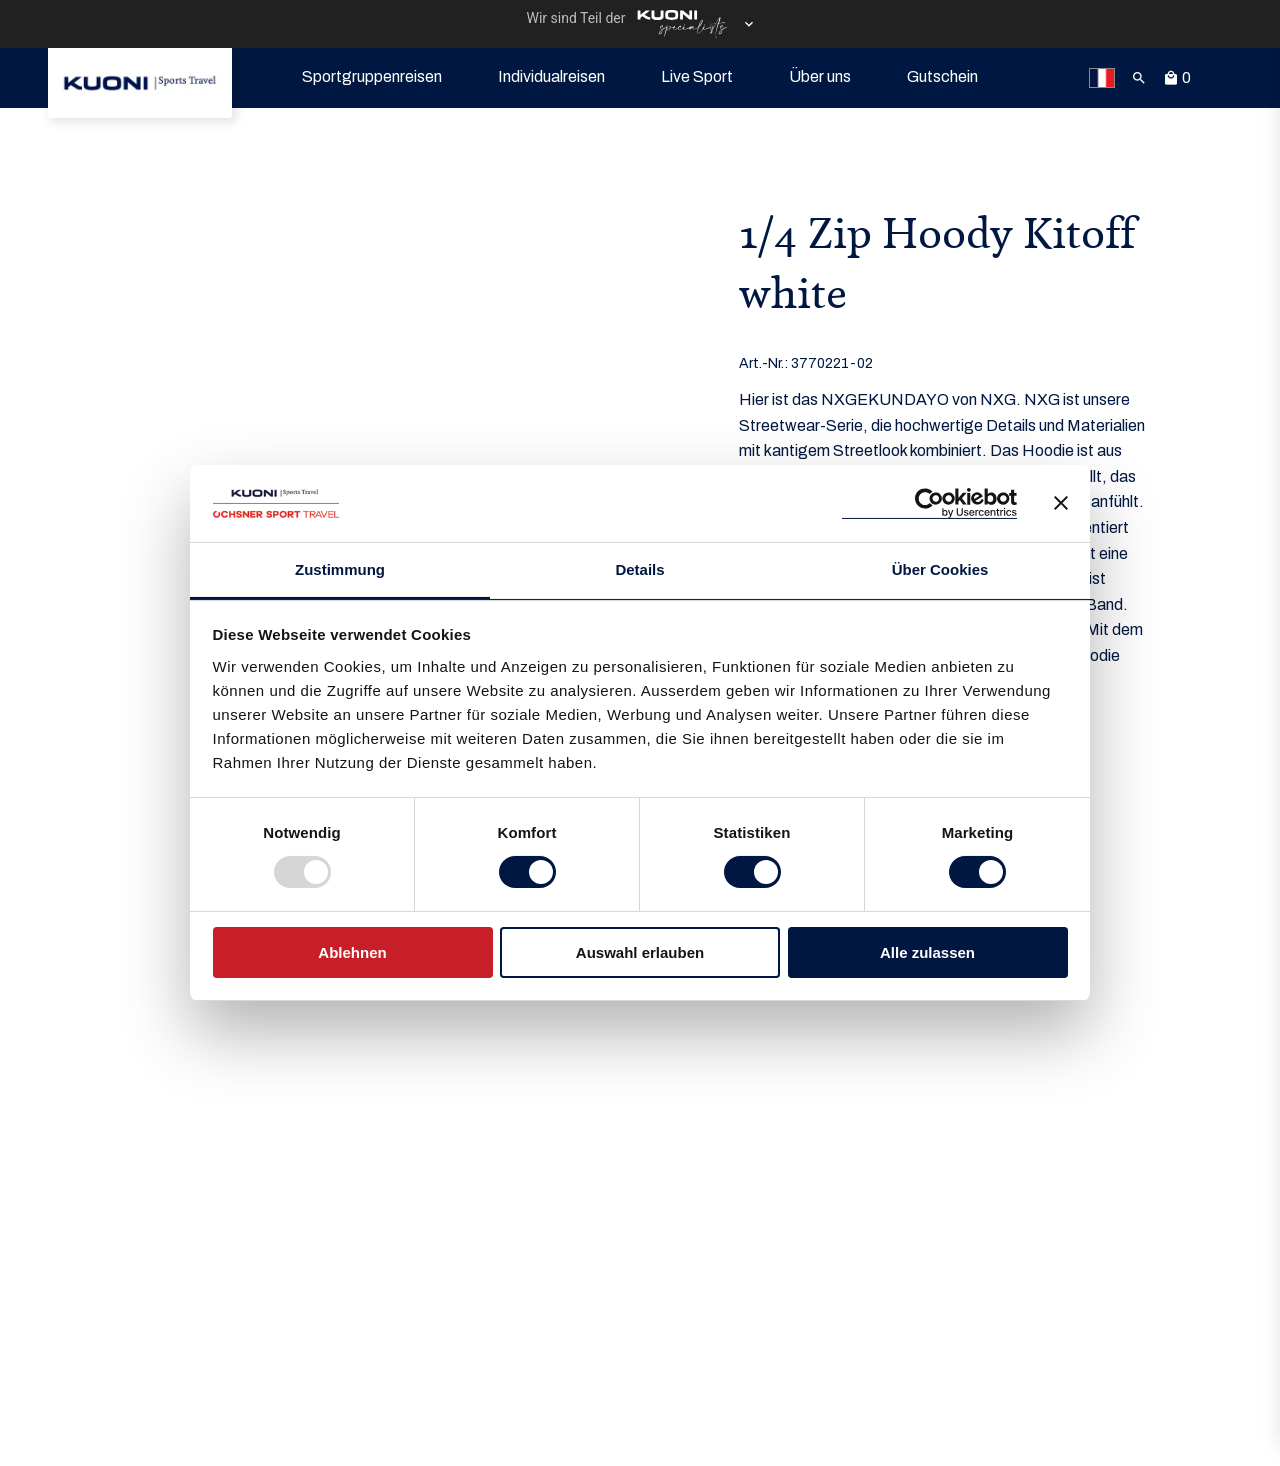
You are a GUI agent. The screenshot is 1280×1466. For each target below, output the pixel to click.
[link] (140, 83)
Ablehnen (352, 952)
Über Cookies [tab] (940, 569)
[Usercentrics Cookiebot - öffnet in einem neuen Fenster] (929, 503)
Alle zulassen (927, 952)
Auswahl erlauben (640, 952)
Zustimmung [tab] (340, 569)
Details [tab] (639, 569)
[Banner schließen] (1061, 503)
